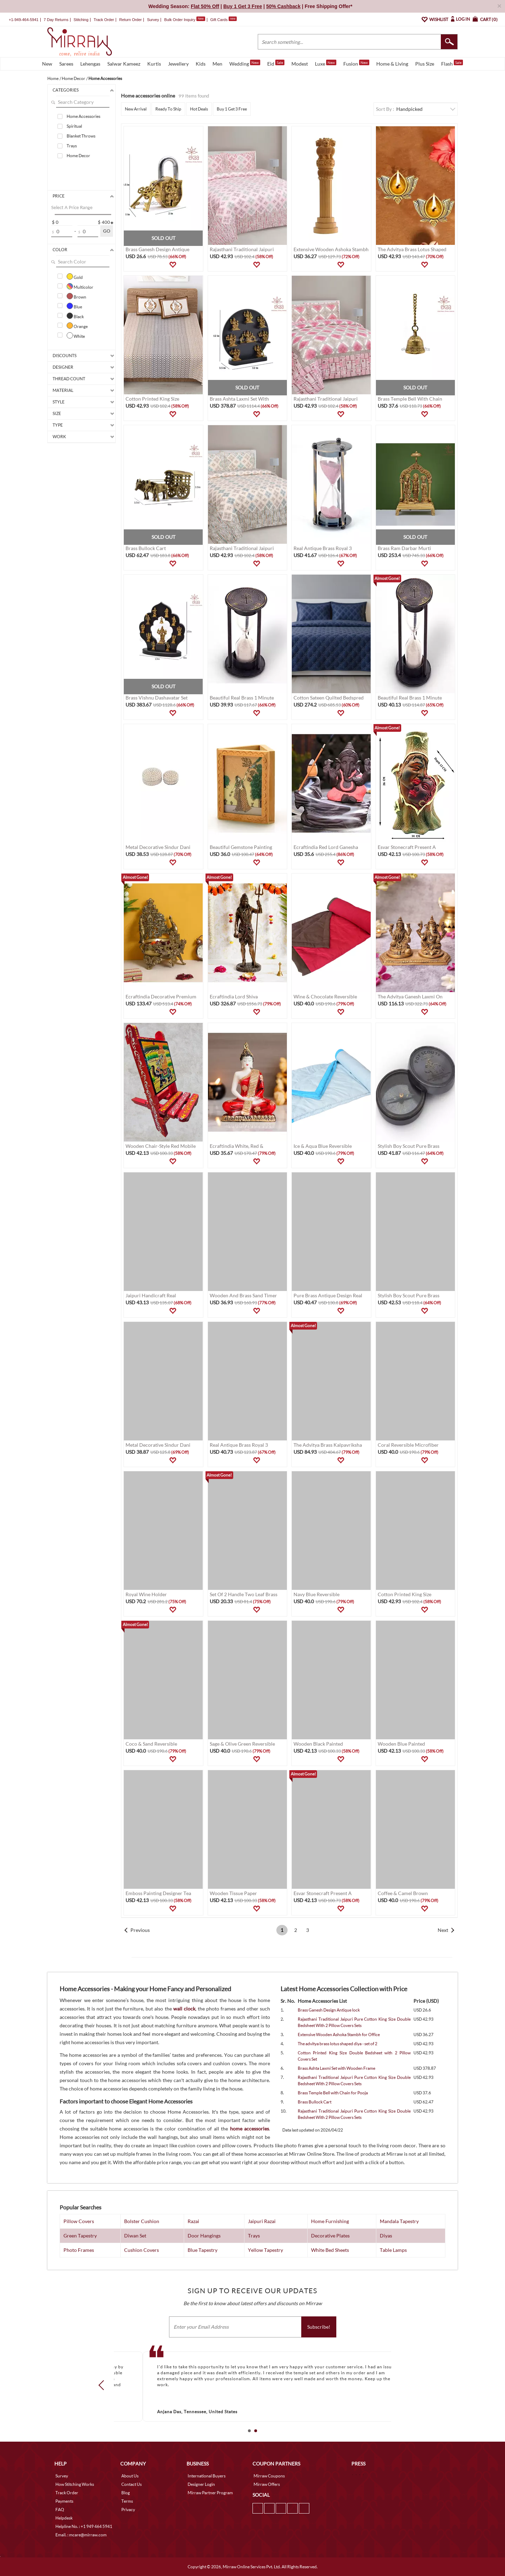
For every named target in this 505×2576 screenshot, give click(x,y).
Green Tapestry (80, 2236)
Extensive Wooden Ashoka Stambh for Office (339, 2034)
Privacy (128, 2509)
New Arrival (136, 109)
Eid (275, 63)
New (47, 64)
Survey (153, 20)
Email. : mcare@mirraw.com (81, 2534)
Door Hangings (204, 2236)
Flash (452, 63)
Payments (64, 2501)
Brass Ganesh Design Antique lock (329, 2010)
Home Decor (78, 155)
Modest (299, 64)
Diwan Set (135, 2236)
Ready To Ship (168, 109)
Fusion (356, 63)
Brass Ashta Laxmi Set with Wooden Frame (336, 2068)
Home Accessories (83, 116)
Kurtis (154, 64)
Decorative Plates (330, 2236)
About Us (130, 2475)
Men (217, 64)
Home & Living (392, 64)
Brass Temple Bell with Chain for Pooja (333, 2092)
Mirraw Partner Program (210, 2492)
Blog (125, 2492)
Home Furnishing (330, 2221)
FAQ (59, 2509)
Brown (76, 296)
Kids (201, 64)
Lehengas (90, 64)
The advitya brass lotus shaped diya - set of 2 (337, 2043)
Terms (127, 2501)
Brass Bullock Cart (314, 2102)
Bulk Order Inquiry (179, 20)
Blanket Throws (81, 136)
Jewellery (178, 64)
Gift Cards (223, 20)
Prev (103, 2385)
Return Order (130, 20)
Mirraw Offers (267, 2484)
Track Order (104, 20)
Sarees (66, 64)
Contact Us (131, 2484)
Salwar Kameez (123, 64)
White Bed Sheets (330, 2250)
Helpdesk (64, 2518)
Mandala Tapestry (399, 2221)
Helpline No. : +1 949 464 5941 (83, 2526)
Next (443, 1930)
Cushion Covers (141, 2250)
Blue (74, 306)
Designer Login (201, 2484)
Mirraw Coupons (269, 2475)
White (76, 335)
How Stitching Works (74, 2484)
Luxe (325, 63)
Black (75, 316)
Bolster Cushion (141, 2221)
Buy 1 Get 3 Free (232, 109)
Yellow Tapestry (265, 2250)
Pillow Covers (78, 2221)
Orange (77, 325)
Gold (75, 276)
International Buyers (206, 2475)
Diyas (386, 2236)
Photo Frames (78, 2250)
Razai (193, 2221)
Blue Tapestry (202, 2250)
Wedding (244, 63)
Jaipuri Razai (262, 2221)
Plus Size (424, 64)
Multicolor (80, 286)
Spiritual (74, 126)
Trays (72, 145)
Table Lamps (393, 2250)
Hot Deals (199, 109)
